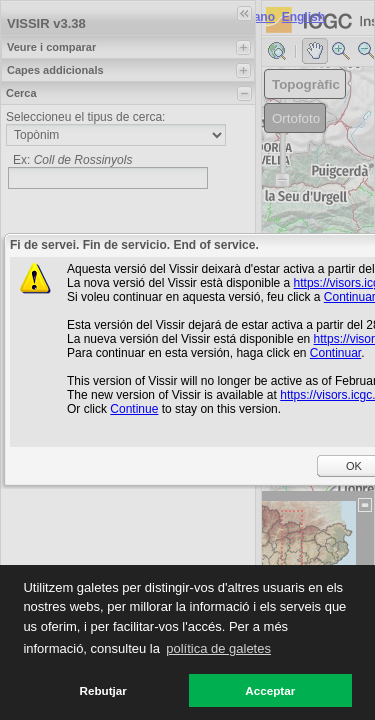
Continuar (335, 353)
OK (354, 466)
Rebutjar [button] (103, 690)
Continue (134, 409)
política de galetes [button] (218, 648)
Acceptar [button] (270, 690)
